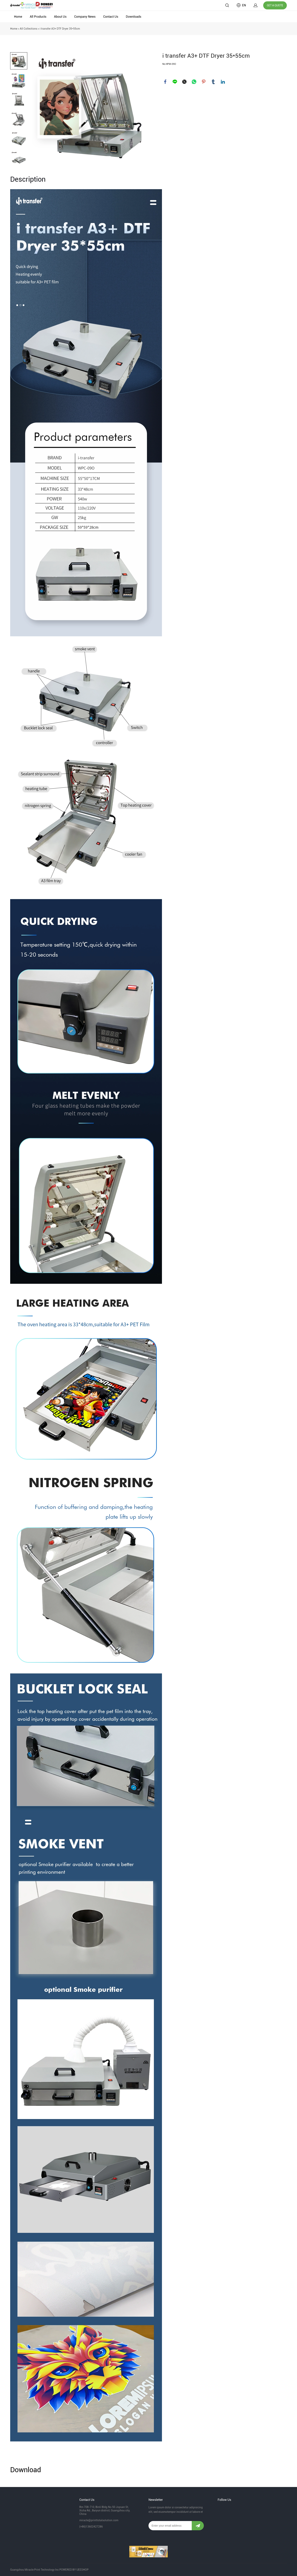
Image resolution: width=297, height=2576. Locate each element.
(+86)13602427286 (91, 2526)
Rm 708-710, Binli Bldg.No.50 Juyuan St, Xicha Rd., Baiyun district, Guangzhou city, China (104, 2510)
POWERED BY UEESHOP (74, 2569)
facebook (165, 82)
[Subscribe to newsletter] (198, 2525)
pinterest (204, 82)
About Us (60, 16)
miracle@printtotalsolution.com (98, 2520)
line (175, 82)
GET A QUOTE (275, 5)
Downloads (133, 16)
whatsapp (194, 82)
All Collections (28, 28)
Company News (84, 16)
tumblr (213, 82)
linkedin (223, 82)
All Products (38, 16)
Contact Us (110, 16)
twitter (184, 82)
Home (18, 16)
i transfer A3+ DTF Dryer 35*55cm (60, 28)
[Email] (170, 2525)
